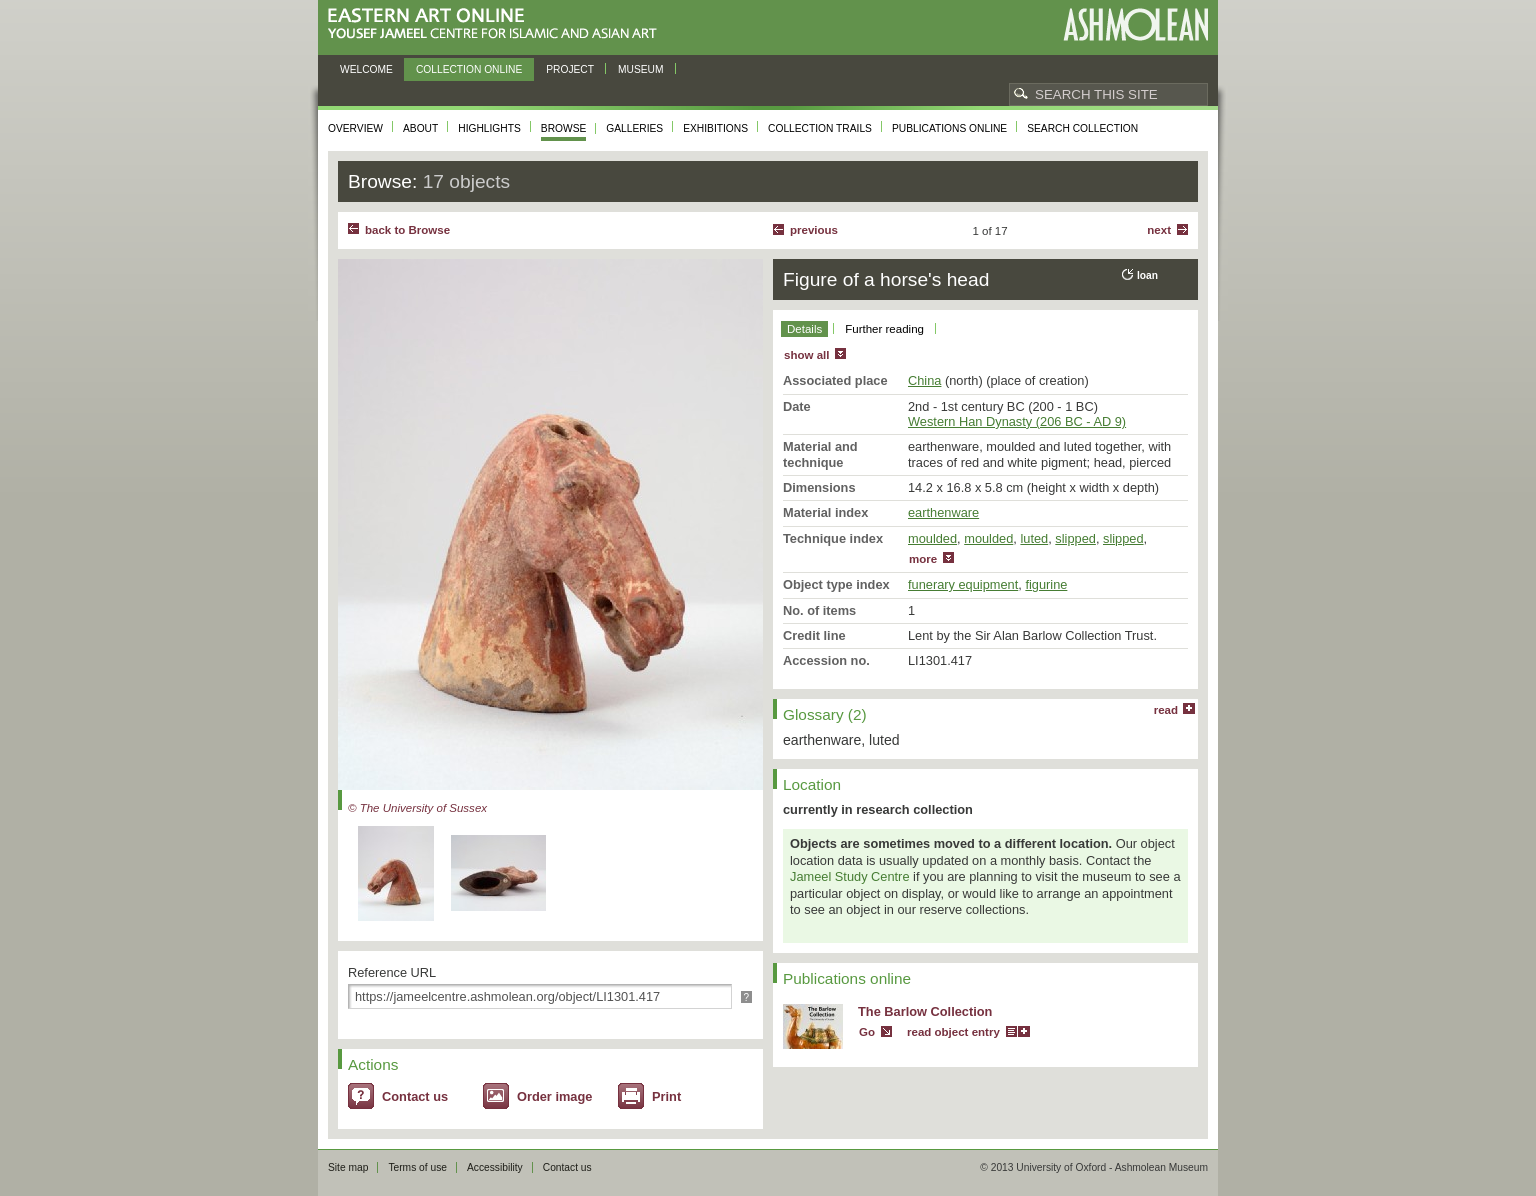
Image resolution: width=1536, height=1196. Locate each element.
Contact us (415, 1096)
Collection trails (820, 128)
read (1166, 710)
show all (806, 355)
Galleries (634, 128)
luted (1034, 538)
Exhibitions (715, 128)
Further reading (884, 329)
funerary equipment (963, 584)
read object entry (953, 1032)
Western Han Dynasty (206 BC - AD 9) (1017, 421)
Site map (348, 1167)
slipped (1075, 538)
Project (570, 69)
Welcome (366, 69)
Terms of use (417, 1167)
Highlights (489, 128)
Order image (554, 1096)
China (924, 380)
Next (1159, 230)
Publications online (949, 128)
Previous (814, 230)
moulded (932, 538)
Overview (355, 128)
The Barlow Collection (925, 1011)
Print (666, 1096)
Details (804, 329)
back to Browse (407, 230)
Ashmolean (1135, 24)
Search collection (1082, 128)
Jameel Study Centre (850, 876)
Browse (564, 128)
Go (867, 1032)
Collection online (469, 69)
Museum (641, 69)
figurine (1046, 584)
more (923, 559)
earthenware (943, 512)
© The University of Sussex (417, 808)
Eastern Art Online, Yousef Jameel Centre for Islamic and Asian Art (497, 24)
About (420, 128)
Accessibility (495, 1167)
